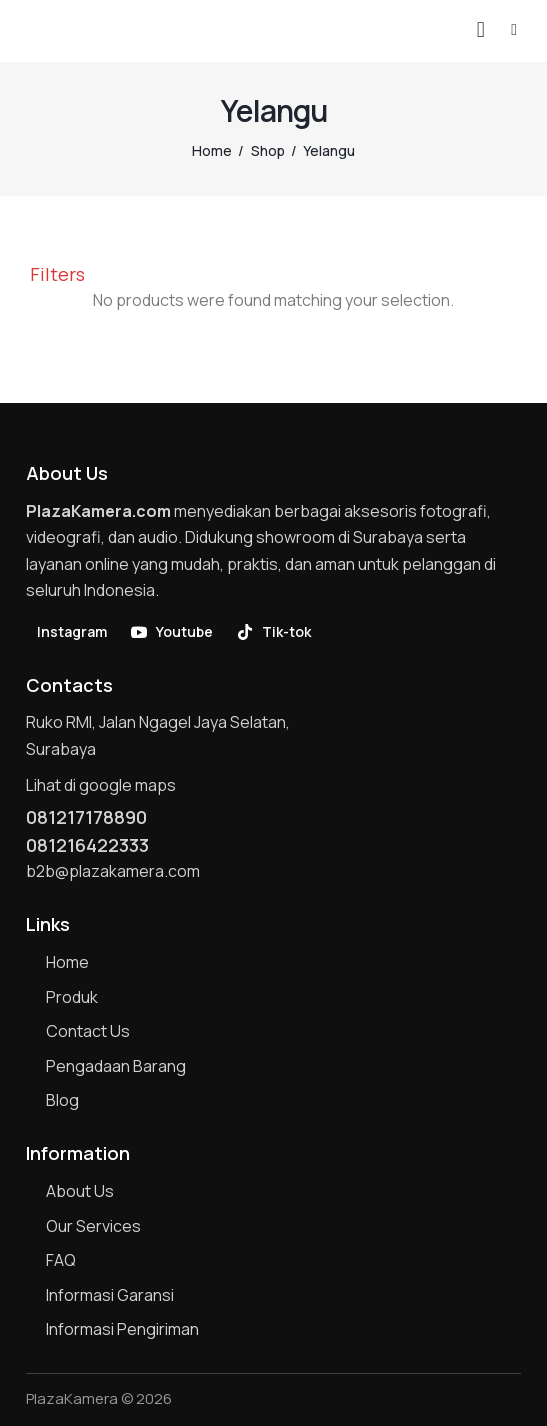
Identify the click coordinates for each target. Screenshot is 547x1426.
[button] (514, 29)
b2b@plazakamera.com (113, 871)
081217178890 (86, 817)
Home (212, 150)
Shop (268, 150)
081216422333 (87, 845)
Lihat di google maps (101, 785)
